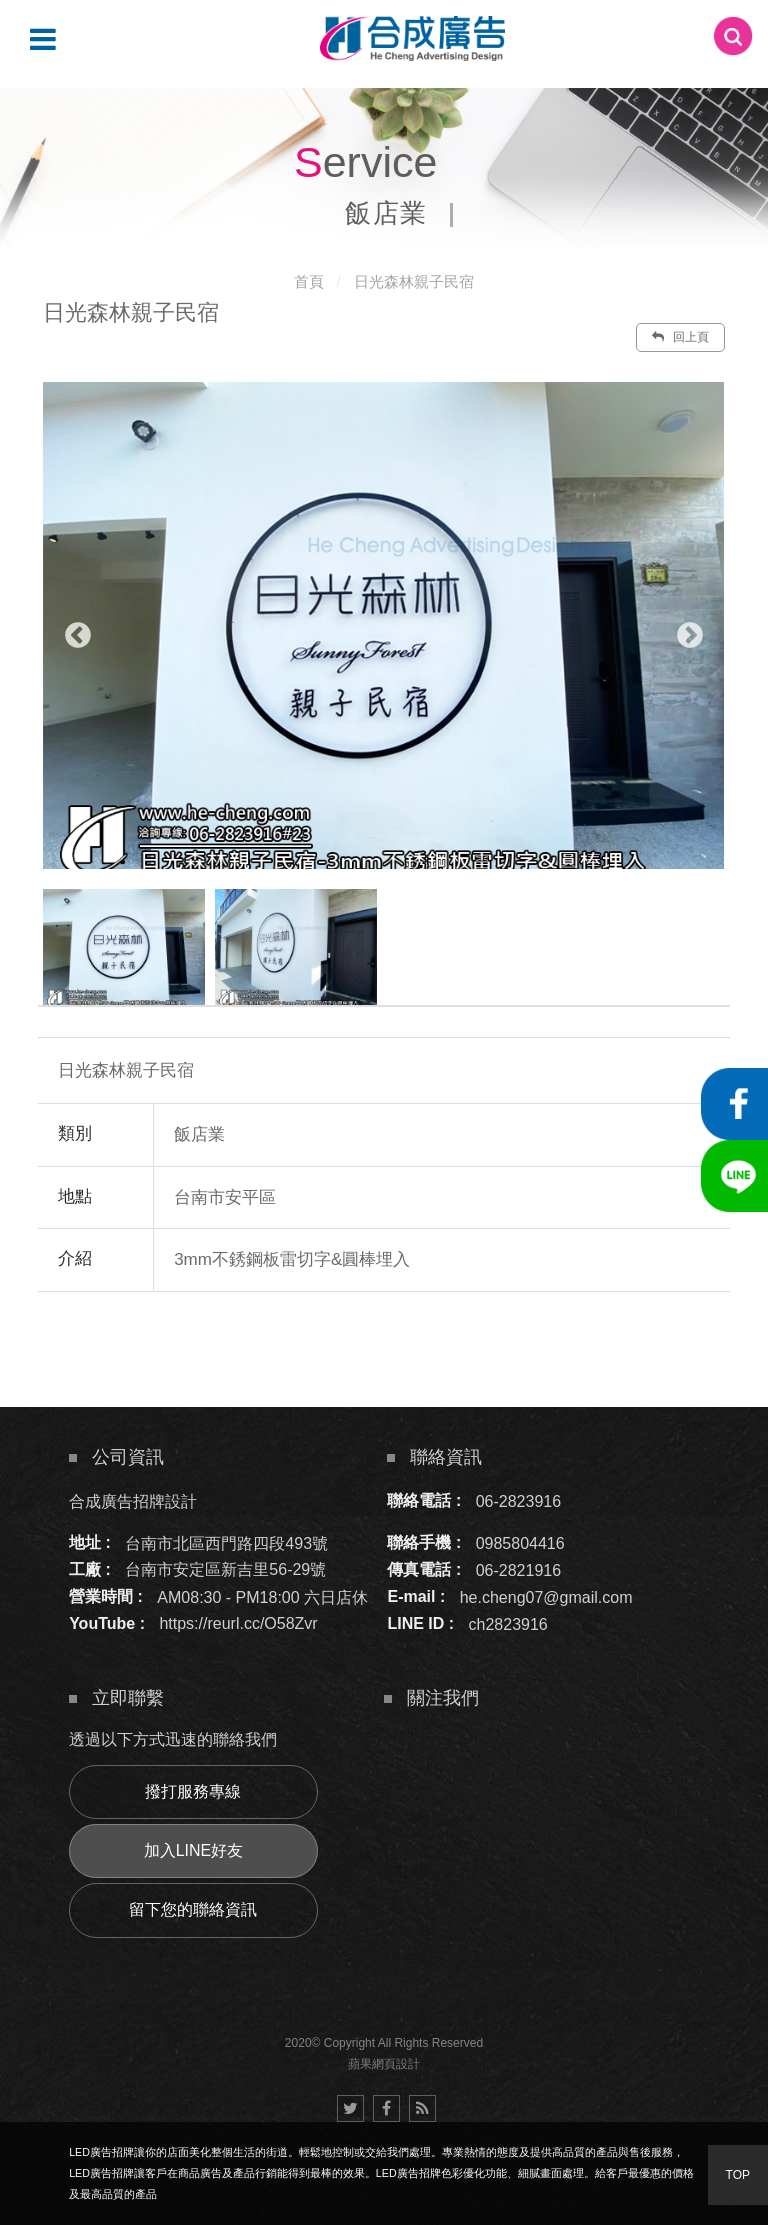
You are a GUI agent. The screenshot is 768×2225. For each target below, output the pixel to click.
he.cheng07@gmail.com (546, 1596)
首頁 (309, 281)
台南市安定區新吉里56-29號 (225, 1569)
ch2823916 (508, 1623)
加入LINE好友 (194, 1850)
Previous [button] (78, 636)
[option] (383, 625)
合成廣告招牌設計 (133, 1500)
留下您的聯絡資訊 (193, 1909)
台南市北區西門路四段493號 (226, 1542)
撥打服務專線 (193, 1791)
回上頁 (680, 337)
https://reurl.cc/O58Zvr (238, 1623)
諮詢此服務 (526, 1352)
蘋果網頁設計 (384, 2064)
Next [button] (690, 636)
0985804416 (520, 1542)
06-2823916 (518, 1500)
